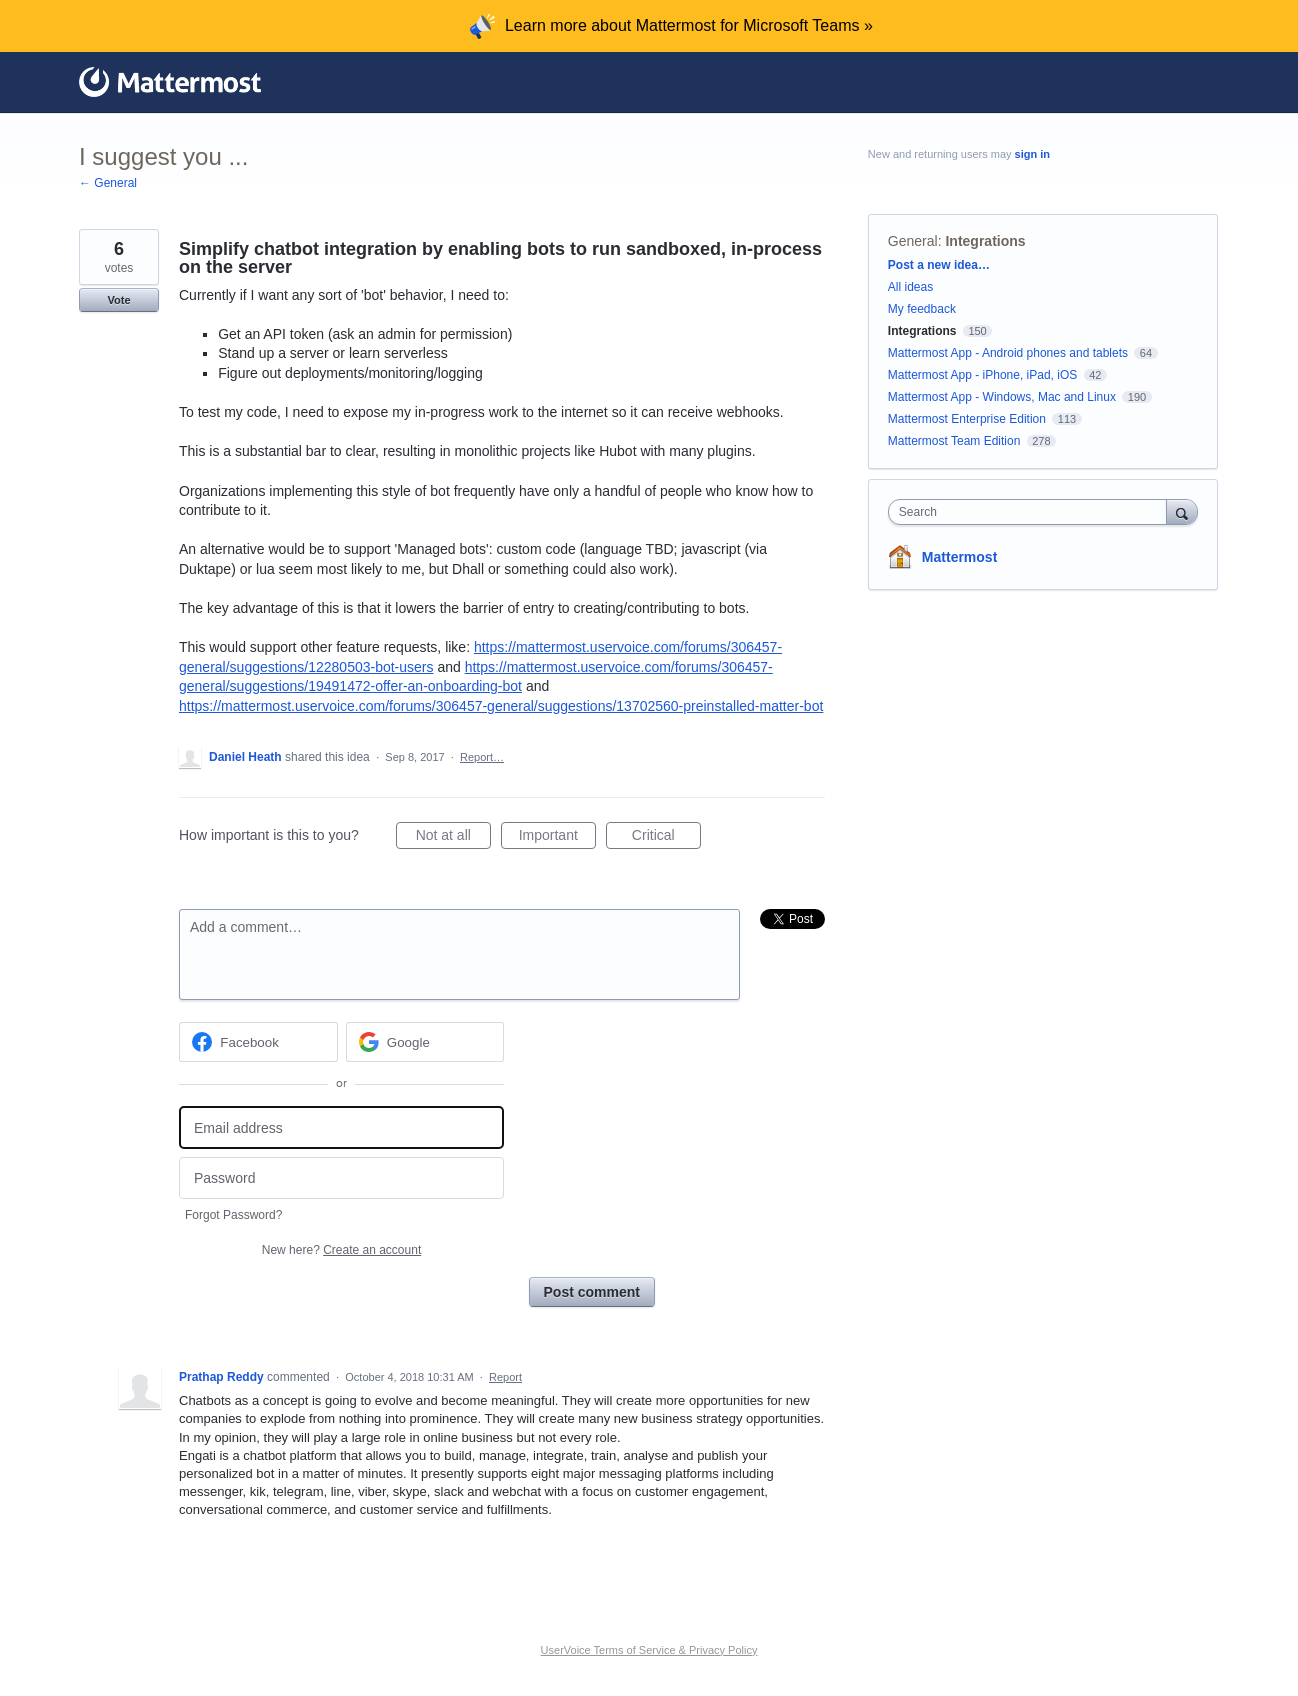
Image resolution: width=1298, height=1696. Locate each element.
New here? (341, 1250)
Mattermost (959, 557)
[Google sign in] (425, 1042)
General (913, 241)
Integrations (985, 241)
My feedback (922, 309)
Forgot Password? (233, 1215)
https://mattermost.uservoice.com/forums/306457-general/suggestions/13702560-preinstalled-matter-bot (501, 706)
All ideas (910, 287)
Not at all (453, 838)
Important (557, 838)
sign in (1032, 154)
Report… (482, 757)
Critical (666, 838)
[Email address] (341, 1127)
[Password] (341, 1178)
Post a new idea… (939, 265)
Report (505, 1377)
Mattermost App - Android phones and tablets (1008, 353)
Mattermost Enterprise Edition (968, 419)
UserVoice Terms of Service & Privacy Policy (649, 1650)
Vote (118, 300)
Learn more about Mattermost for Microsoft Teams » (689, 25)
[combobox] (1032, 512)
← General (108, 183)
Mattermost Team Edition (954, 441)
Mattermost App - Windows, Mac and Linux (1002, 397)
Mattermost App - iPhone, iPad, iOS (982, 375)
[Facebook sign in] (258, 1042)
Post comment (592, 1292)
